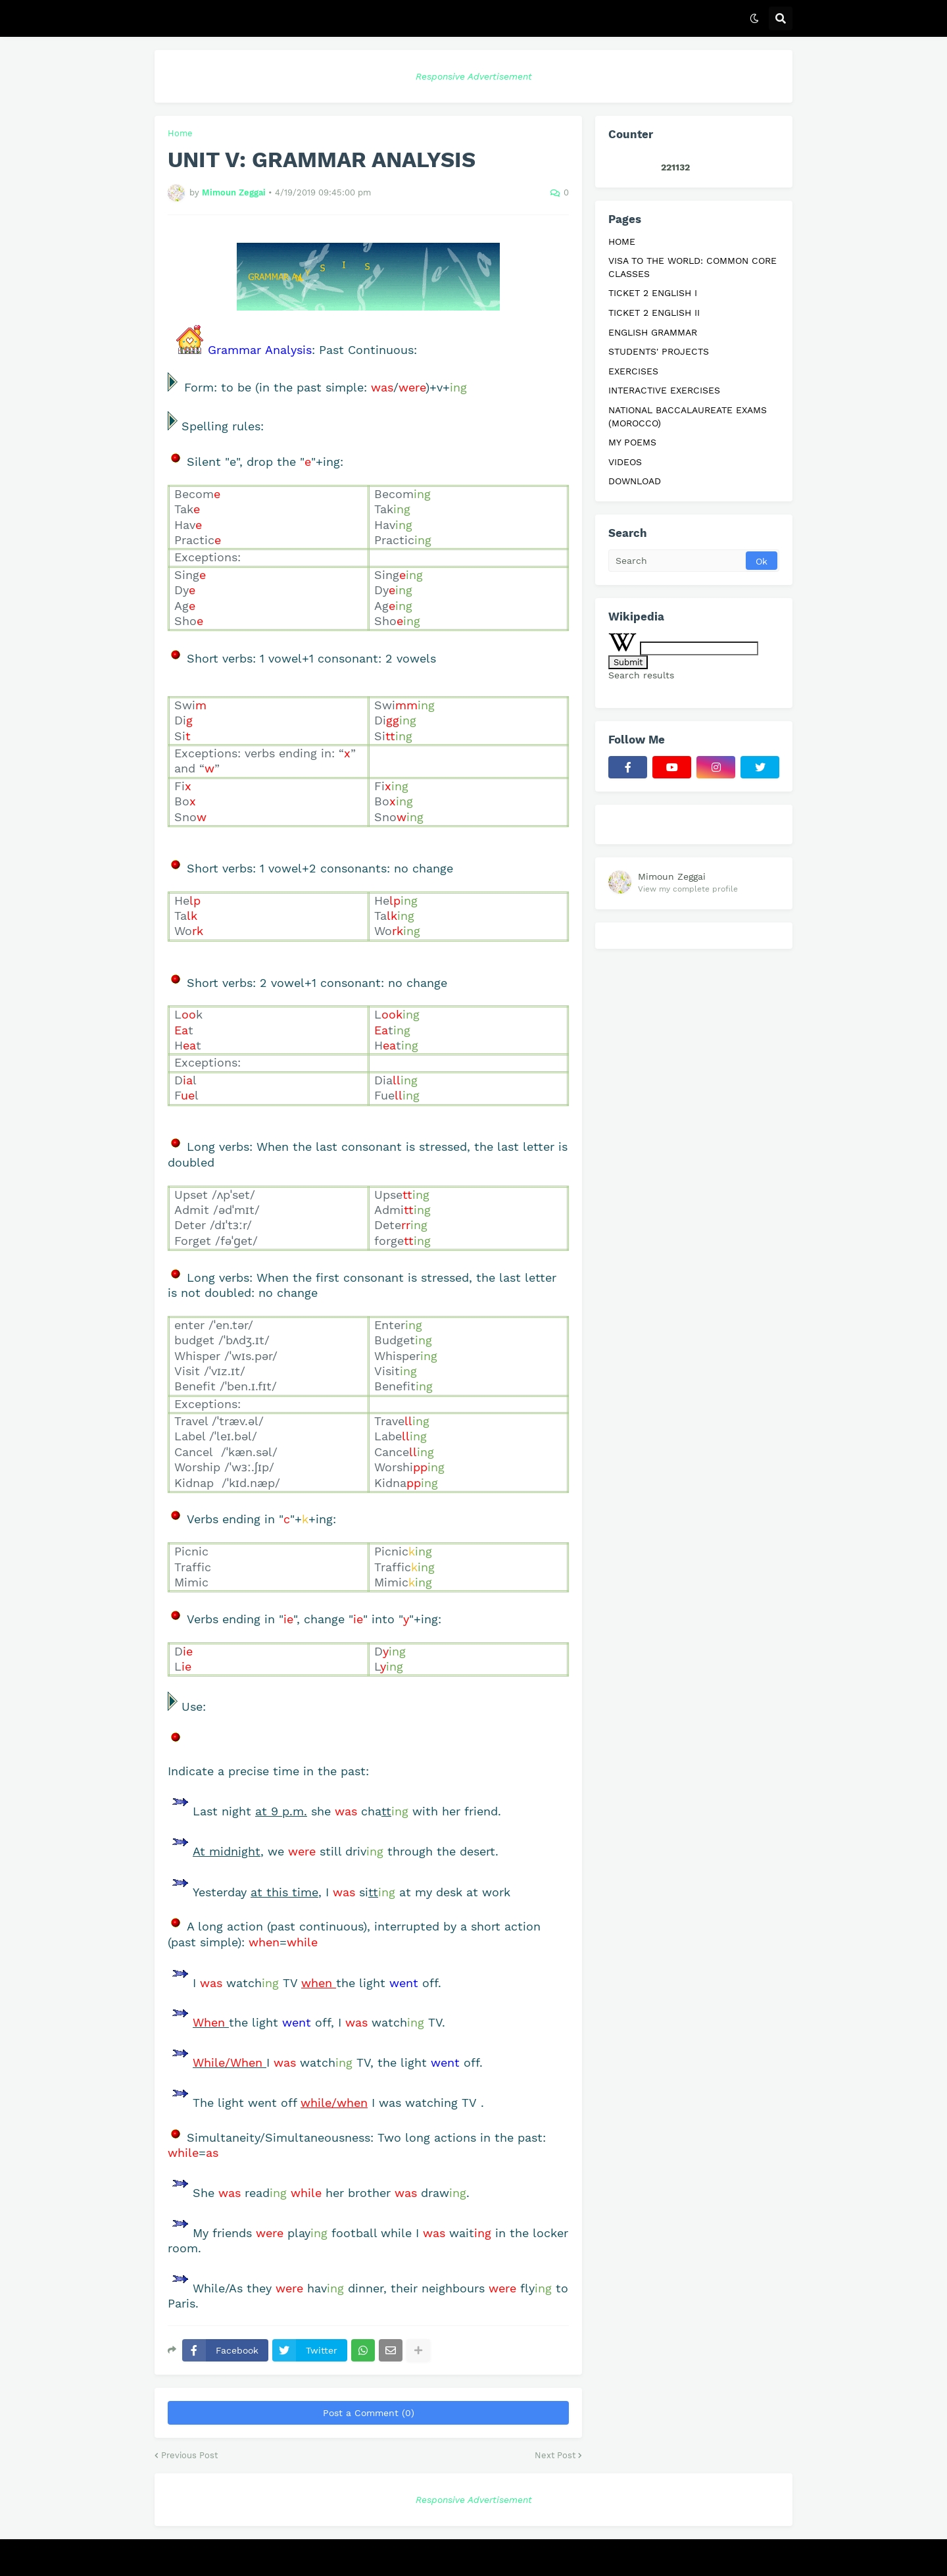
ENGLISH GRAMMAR (652, 332)
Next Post (555, 2455)
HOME (621, 241)
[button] (754, 18)
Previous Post (189, 2455)
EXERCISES (633, 371)
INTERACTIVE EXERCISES (664, 390)
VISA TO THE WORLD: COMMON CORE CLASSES (692, 267)
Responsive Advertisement (474, 76)
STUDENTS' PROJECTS (658, 351)
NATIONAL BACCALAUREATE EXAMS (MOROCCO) (687, 416)
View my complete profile (688, 889)
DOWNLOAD (634, 481)
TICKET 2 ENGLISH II (654, 312)
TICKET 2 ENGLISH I (652, 293)
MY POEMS (632, 442)
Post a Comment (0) (368, 2413)
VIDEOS (625, 462)
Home (180, 133)
